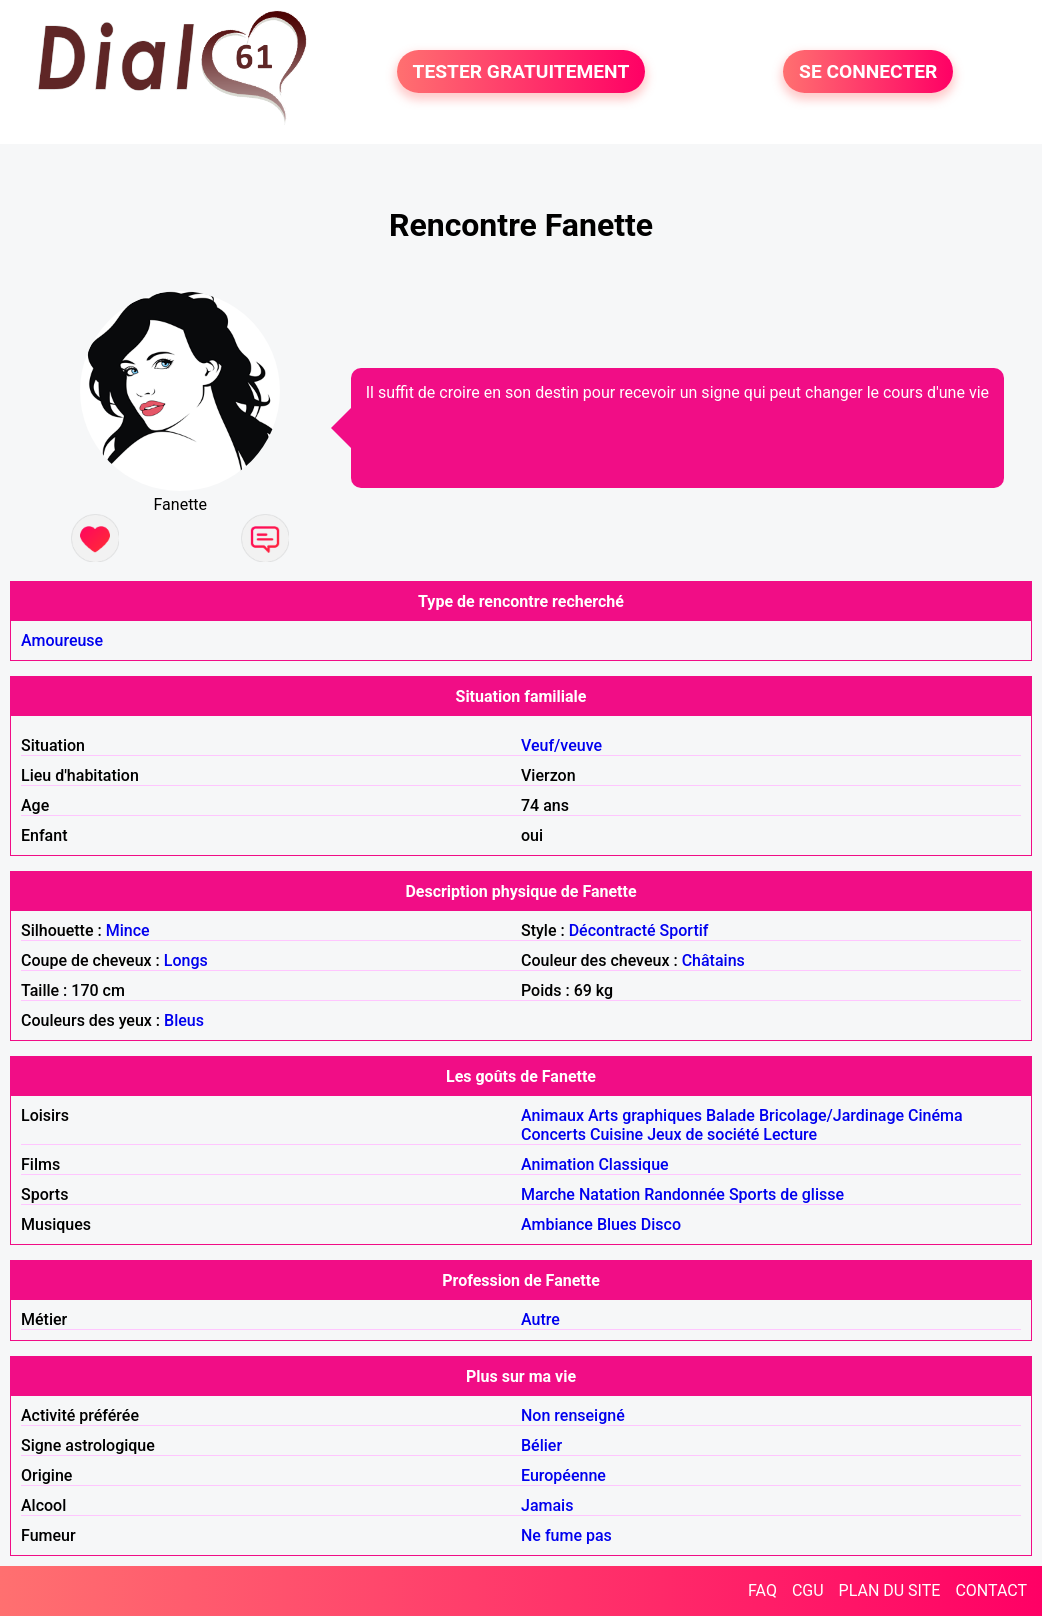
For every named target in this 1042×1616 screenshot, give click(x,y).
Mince (128, 930)
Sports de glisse (786, 1194)
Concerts (553, 1134)
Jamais (547, 1505)
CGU (808, 1590)
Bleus (184, 1020)
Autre (540, 1319)
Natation (609, 1194)
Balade (730, 1115)
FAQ (762, 1590)
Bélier (541, 1445)
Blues (617, 1224)
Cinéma (935, 1115)
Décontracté (612, 930)
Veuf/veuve (561, 745)
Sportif (684, 930)
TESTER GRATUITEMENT (521, 71)
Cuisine (616, 1134)
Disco (661, 1224)
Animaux (552, 1115)
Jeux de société (703, 1134)
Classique (633, 1164)
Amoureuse (62, 640)
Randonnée (684, 1194)
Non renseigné (573, 1415)
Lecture (790, 1134)
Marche (548, 1194)
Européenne (563, 1475)
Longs (186, 960)
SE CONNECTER (868, 71)
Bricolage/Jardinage (831, 1115)
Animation (557, 1164)
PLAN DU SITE (890, 1590)
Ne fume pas (566, 1535)
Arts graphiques (645, 1115)
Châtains (713, 960)
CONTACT (991, 1590)
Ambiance (557, 1224)
